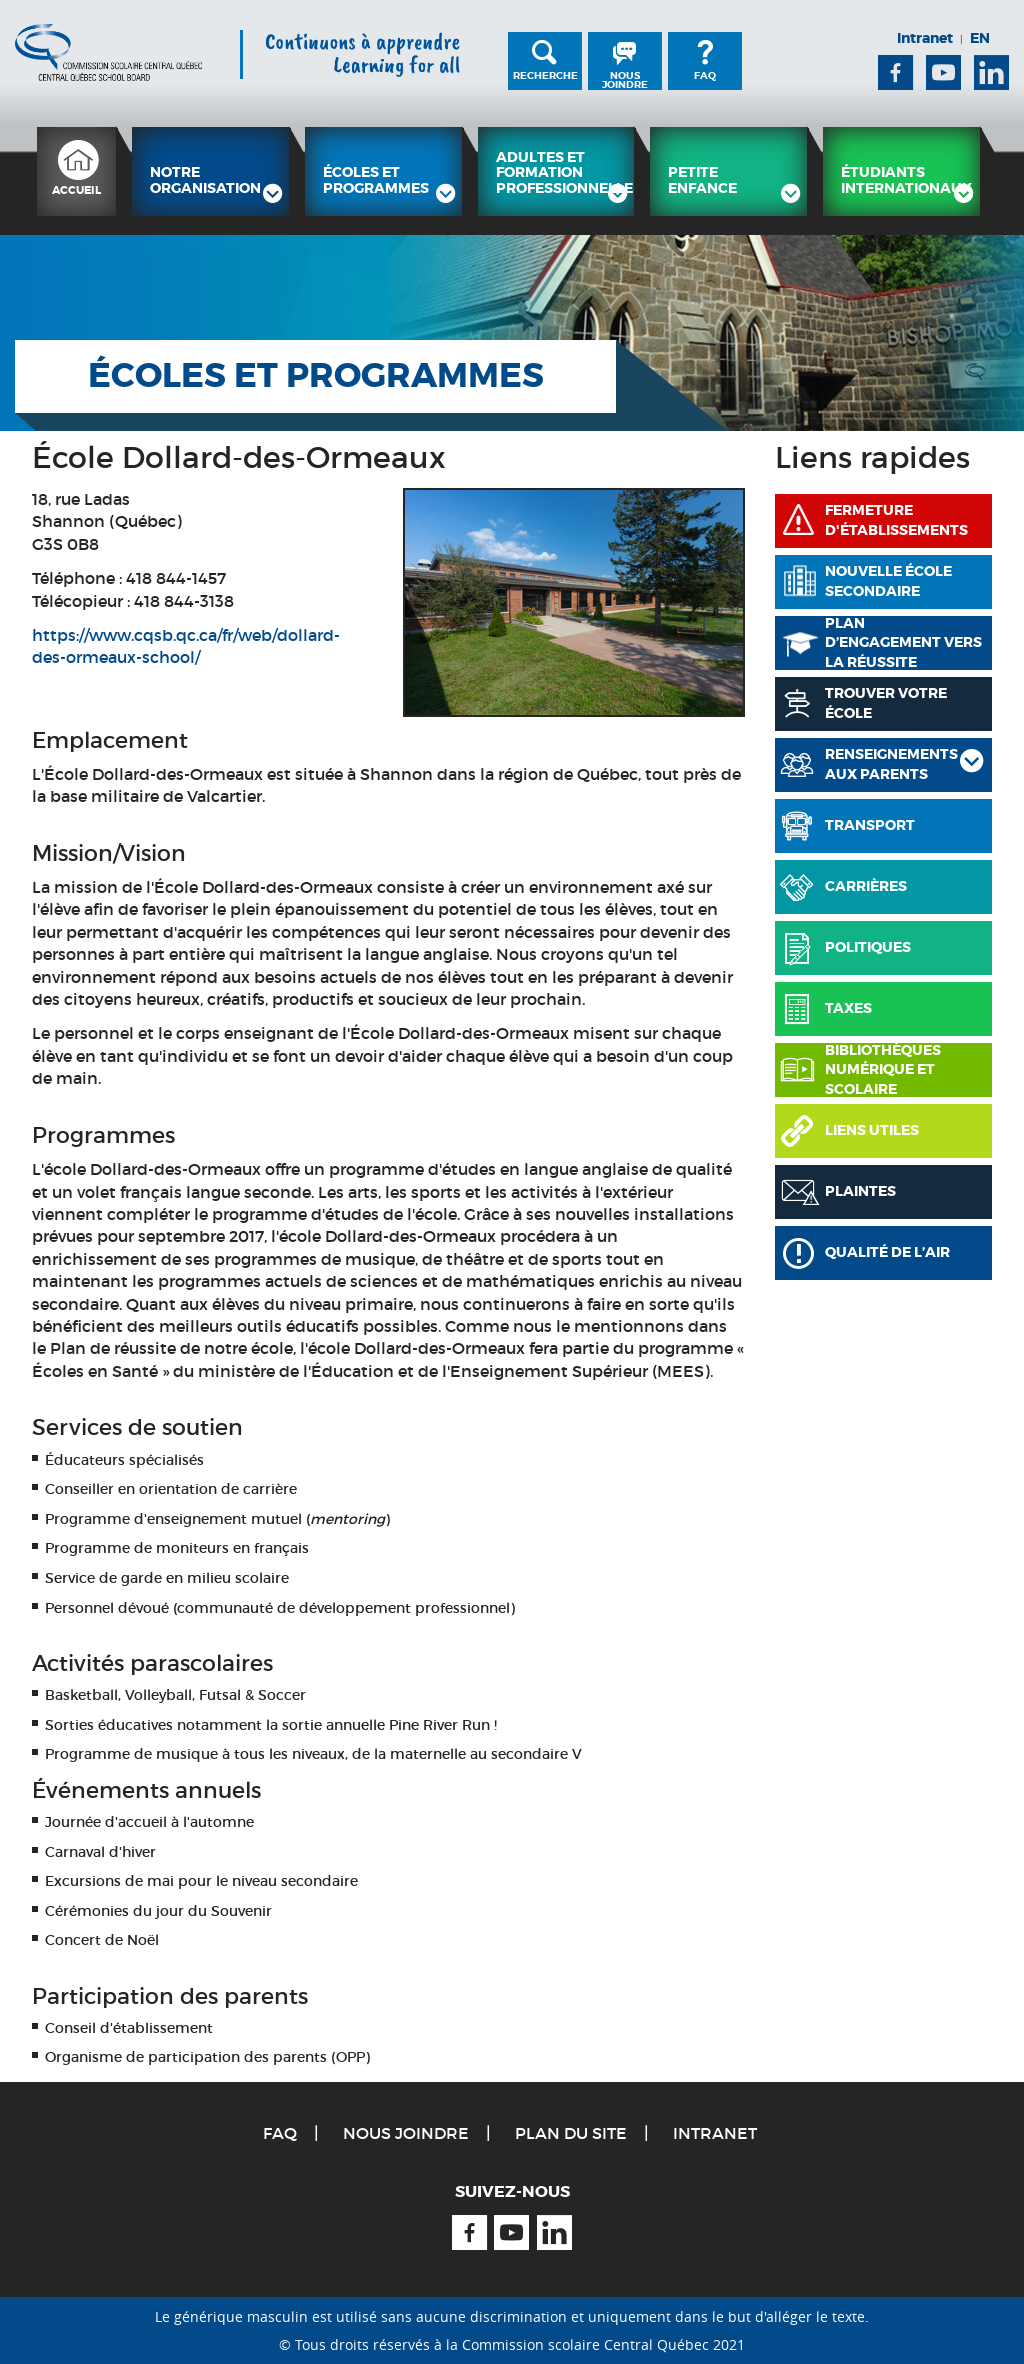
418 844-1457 (176, 578)
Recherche (545, 75)
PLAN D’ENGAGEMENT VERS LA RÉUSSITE (903, 643)
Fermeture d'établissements (896, 520)
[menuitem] (76, 171)
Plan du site (571, 2133)
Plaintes (860, 1191)
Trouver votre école (886, 703)
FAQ (705, 75)
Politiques (868, 947)
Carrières (866, 886)
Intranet (925, 38)
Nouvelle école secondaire (888, 581)
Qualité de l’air (887, 1252)
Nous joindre (625, 79)
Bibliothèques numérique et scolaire (883, 1070)
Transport (870, 825)
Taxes (848, 1008)
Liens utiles (872, 1130)
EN (980, 38)
